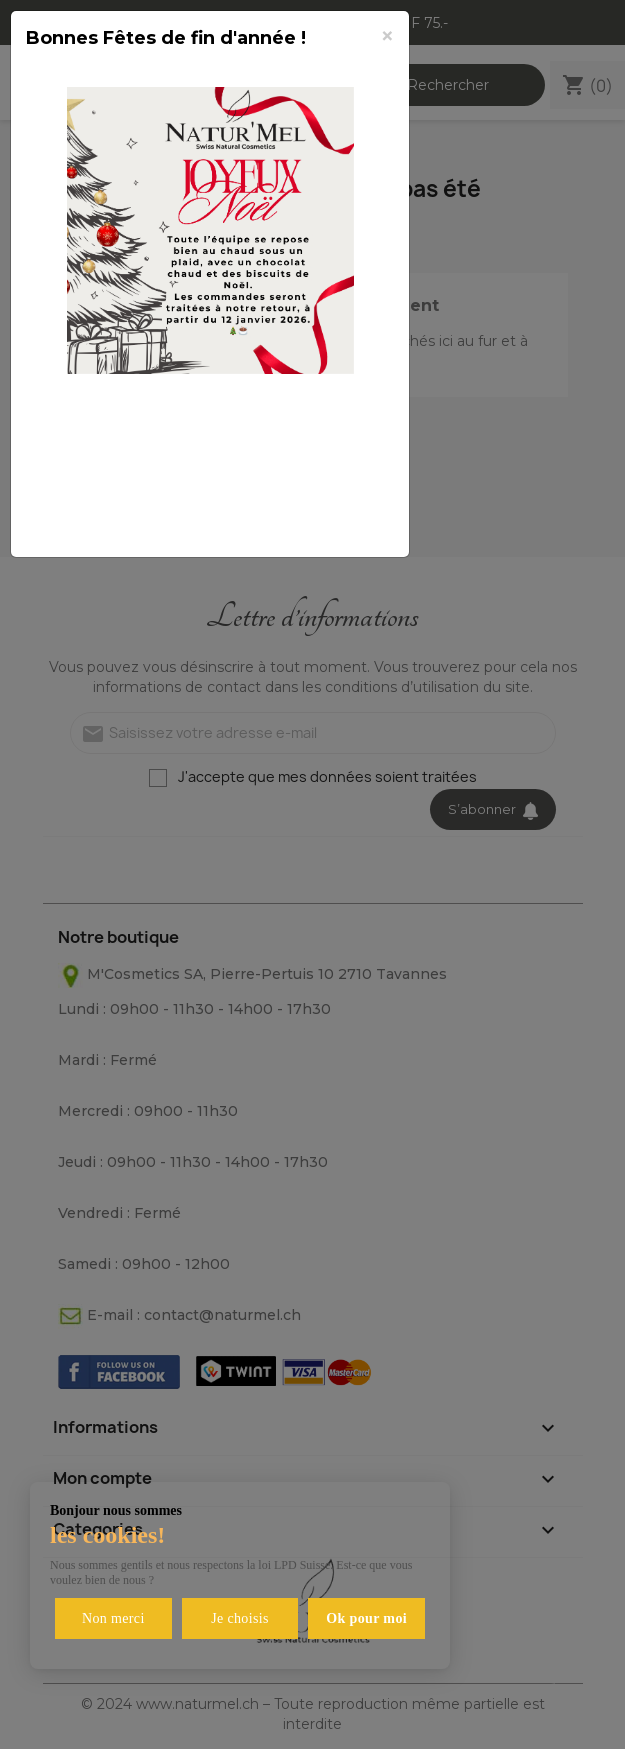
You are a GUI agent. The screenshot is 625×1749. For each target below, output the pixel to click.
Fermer (345, 519)
